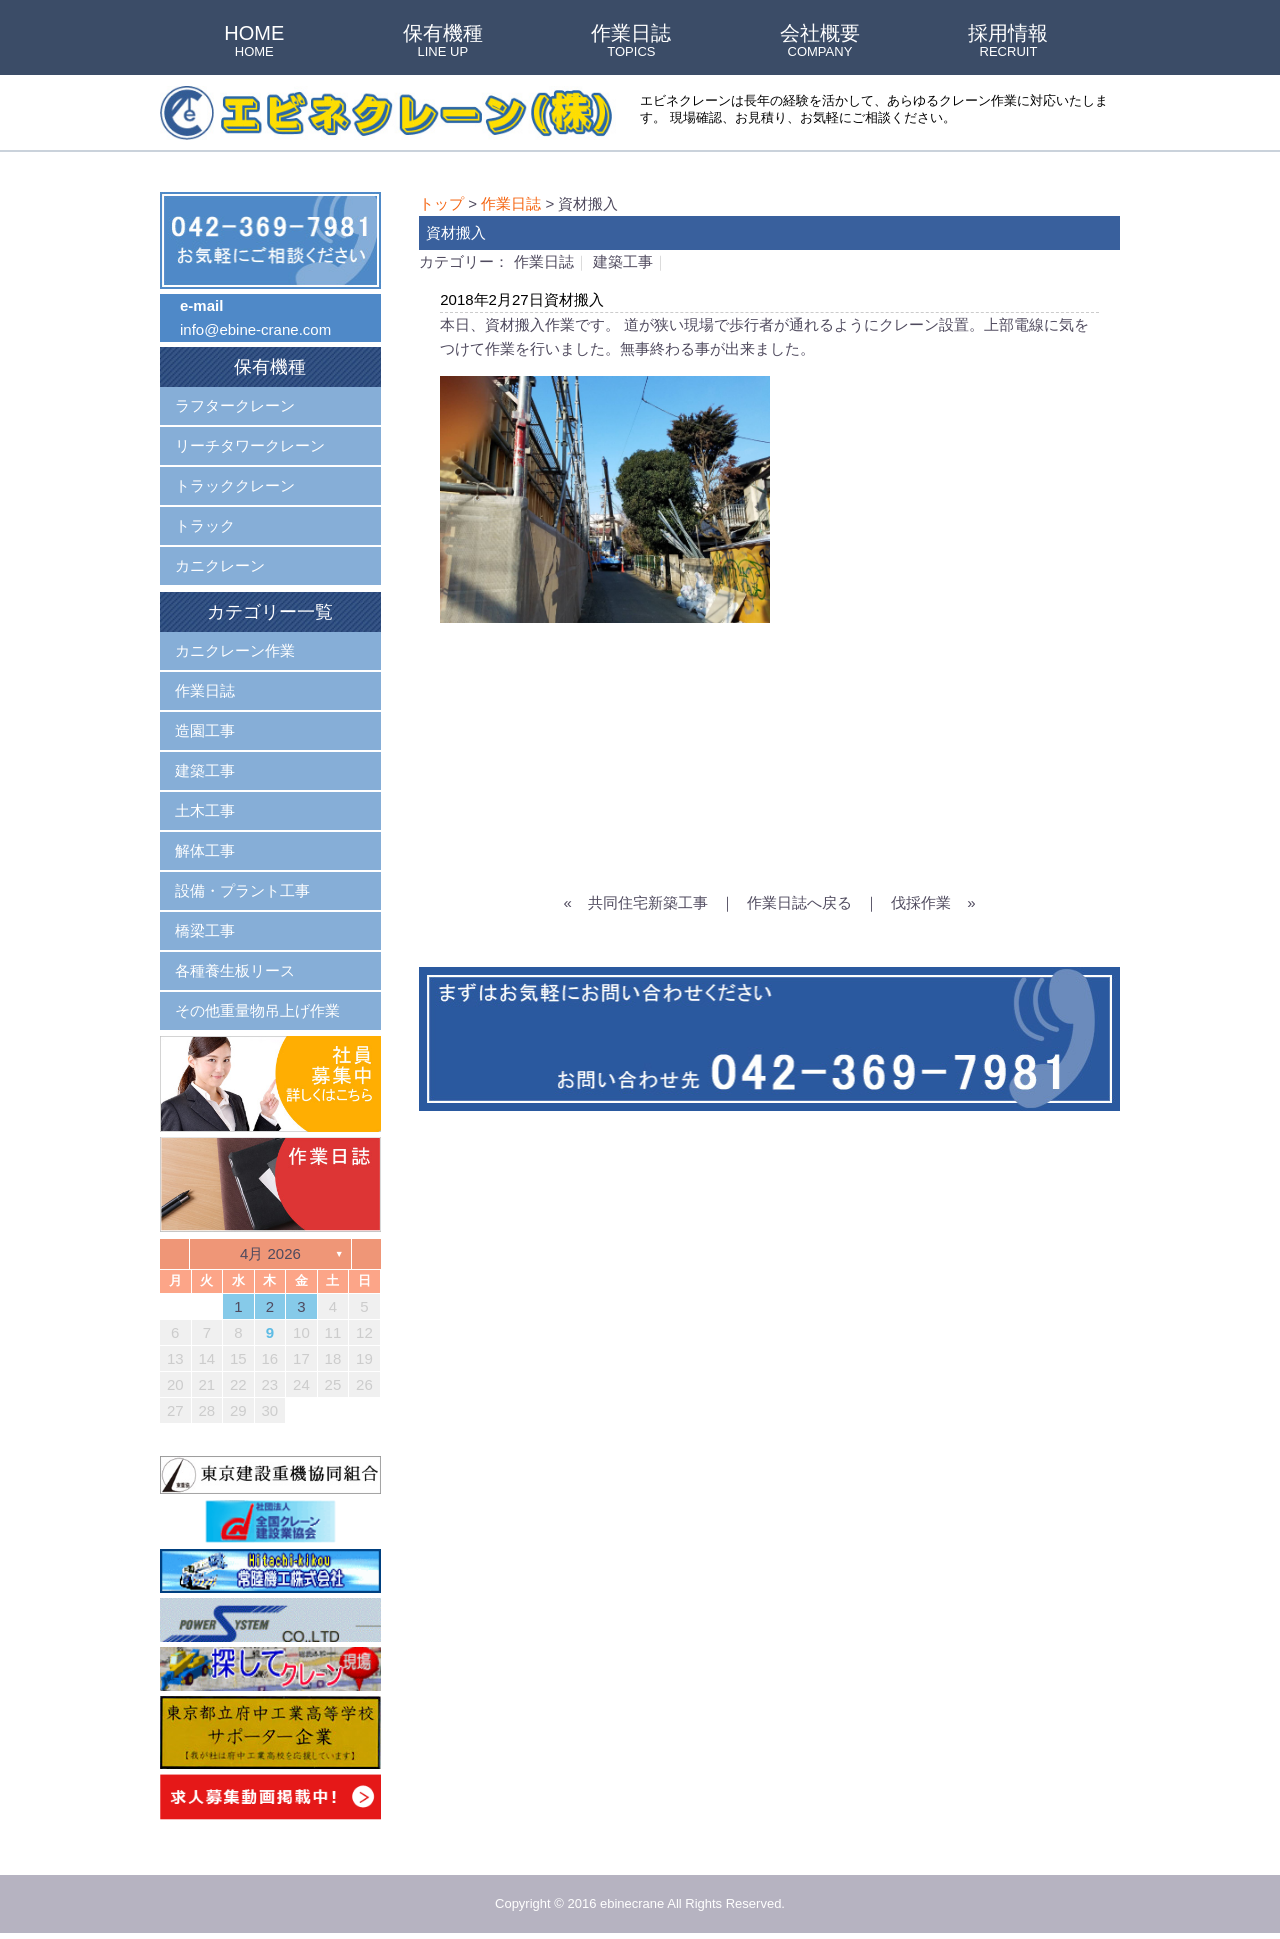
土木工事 (205, 810)
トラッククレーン (235, 485)
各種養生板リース (235, 970)
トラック (205, 525)
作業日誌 (631, 42)
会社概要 (820, 42)
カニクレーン (220, 565)
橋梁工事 (205, 930)
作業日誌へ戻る (799, 902)
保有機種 (443, 42)
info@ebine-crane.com (255, 329)
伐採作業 (921, 902)
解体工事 (205, 850)
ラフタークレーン (235, 405)
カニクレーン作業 (235, 650)
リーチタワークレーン (250, 445)
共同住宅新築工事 (648, 902)
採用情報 (1008, 42)
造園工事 (205, 730)
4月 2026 (270, 1253)
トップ (441, 203)
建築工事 (623, 261)
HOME (254, 42)
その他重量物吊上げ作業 (257, 1010)
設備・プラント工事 (242, 890)
